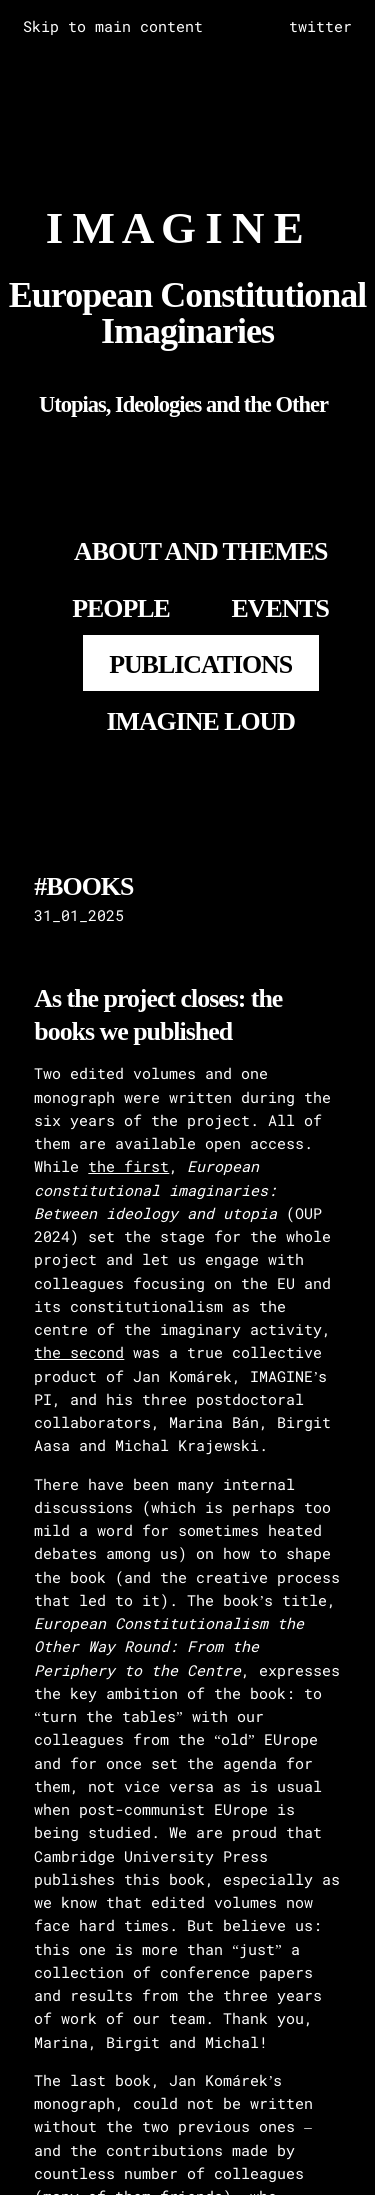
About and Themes (200, 551)
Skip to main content (113, 26)
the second (79, 1352)
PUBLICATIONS (200, 664)
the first (128, 1166)
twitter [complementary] (320, 26)
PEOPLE (121, 608)
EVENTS (280, 608)
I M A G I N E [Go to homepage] (174, 228)
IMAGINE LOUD (200, 721)
